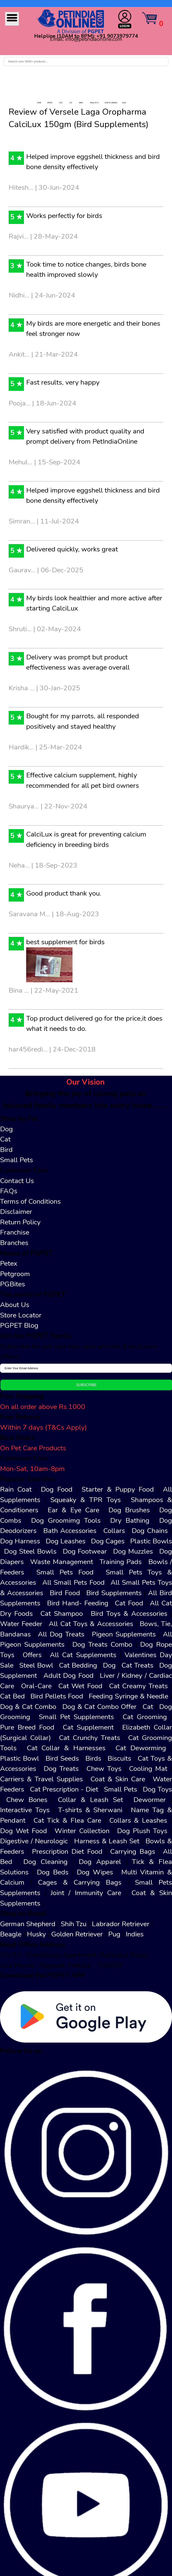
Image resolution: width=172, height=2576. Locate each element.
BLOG (124, 103)
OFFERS (49, 103)
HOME (39, 103)
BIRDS (81, 103)
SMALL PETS (94, 103)
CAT (70, 103)
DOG (61, 103)
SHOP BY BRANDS (111, 103)
